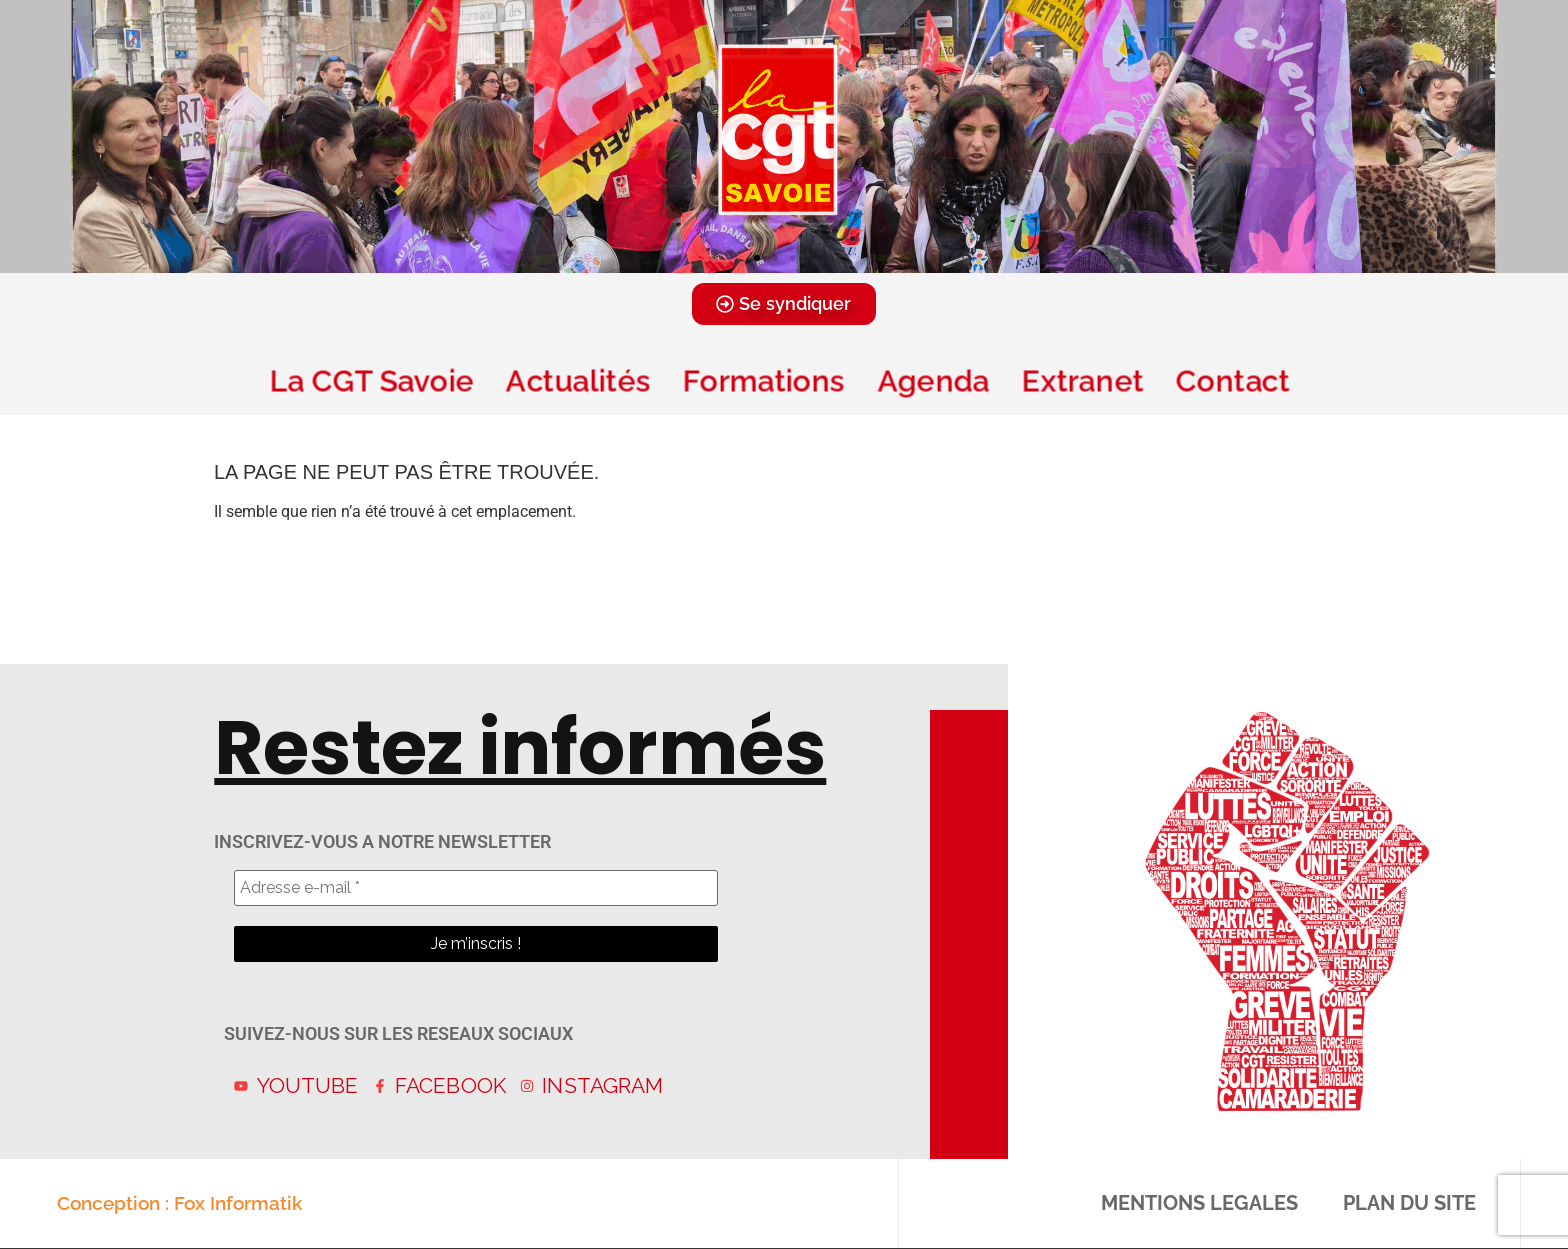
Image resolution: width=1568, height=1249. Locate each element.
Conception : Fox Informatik (179, 1203)
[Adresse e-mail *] (476, 888)
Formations (764, 380)
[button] (757, 258)
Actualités (578, 380)
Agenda (933, 380)
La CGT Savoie (372, 380)
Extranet (1083, 380)
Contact (1237, 380)
